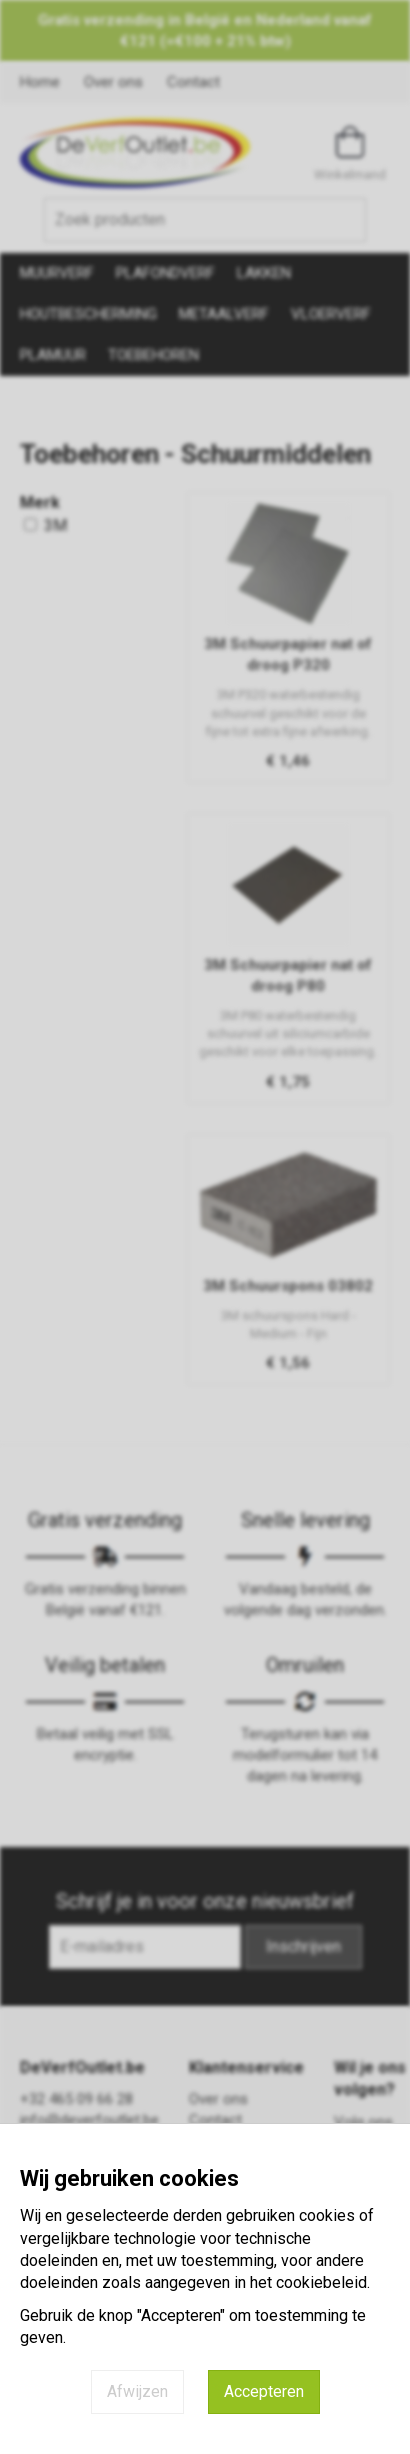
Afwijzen (137, 2391)
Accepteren (264, 2391)
